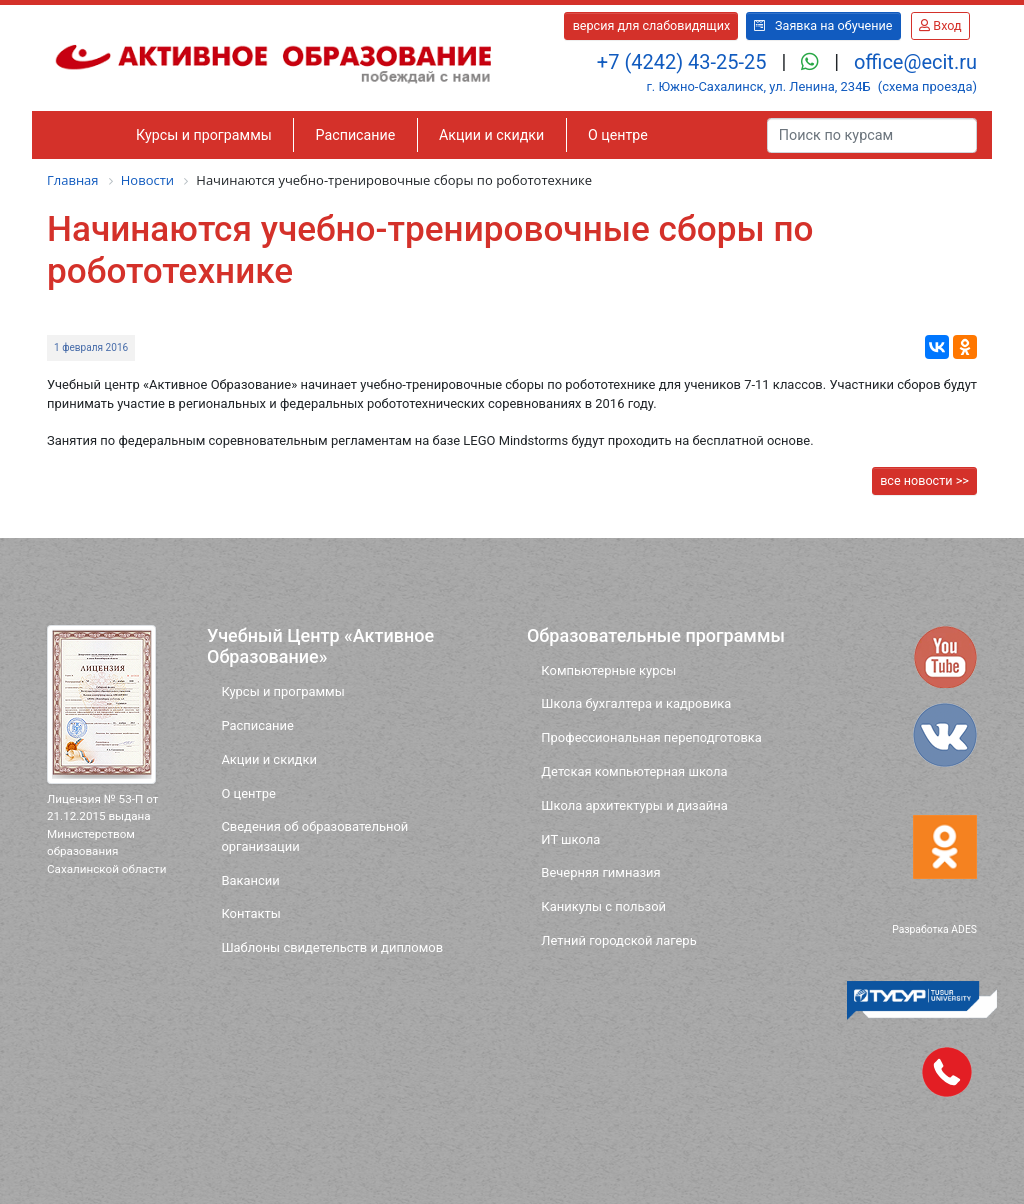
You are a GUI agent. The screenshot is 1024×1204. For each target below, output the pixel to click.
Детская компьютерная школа (634, 771)
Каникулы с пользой (603, 906)
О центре (618, 135)
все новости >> (924, 480)
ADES (964, 929)
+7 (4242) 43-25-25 (684, 62)
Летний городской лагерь (618, 940)
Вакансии (250, 880)
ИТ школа (570, 839)
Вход (940, 25)
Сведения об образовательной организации (314, 836)
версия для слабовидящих (652, 25)
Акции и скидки (491, 135)
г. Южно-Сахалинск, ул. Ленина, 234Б (758, 86)
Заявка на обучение (823, 25)
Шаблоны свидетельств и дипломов (332, 947)
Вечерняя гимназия (600, 872)
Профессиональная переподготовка (651, 737)
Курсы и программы (204, 135)
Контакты (250, 913)
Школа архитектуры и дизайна (634, 805)
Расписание (356, 135)
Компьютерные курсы (608, 670)
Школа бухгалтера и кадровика (636, 703)
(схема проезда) (927, 86)
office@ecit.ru (915, 62)
